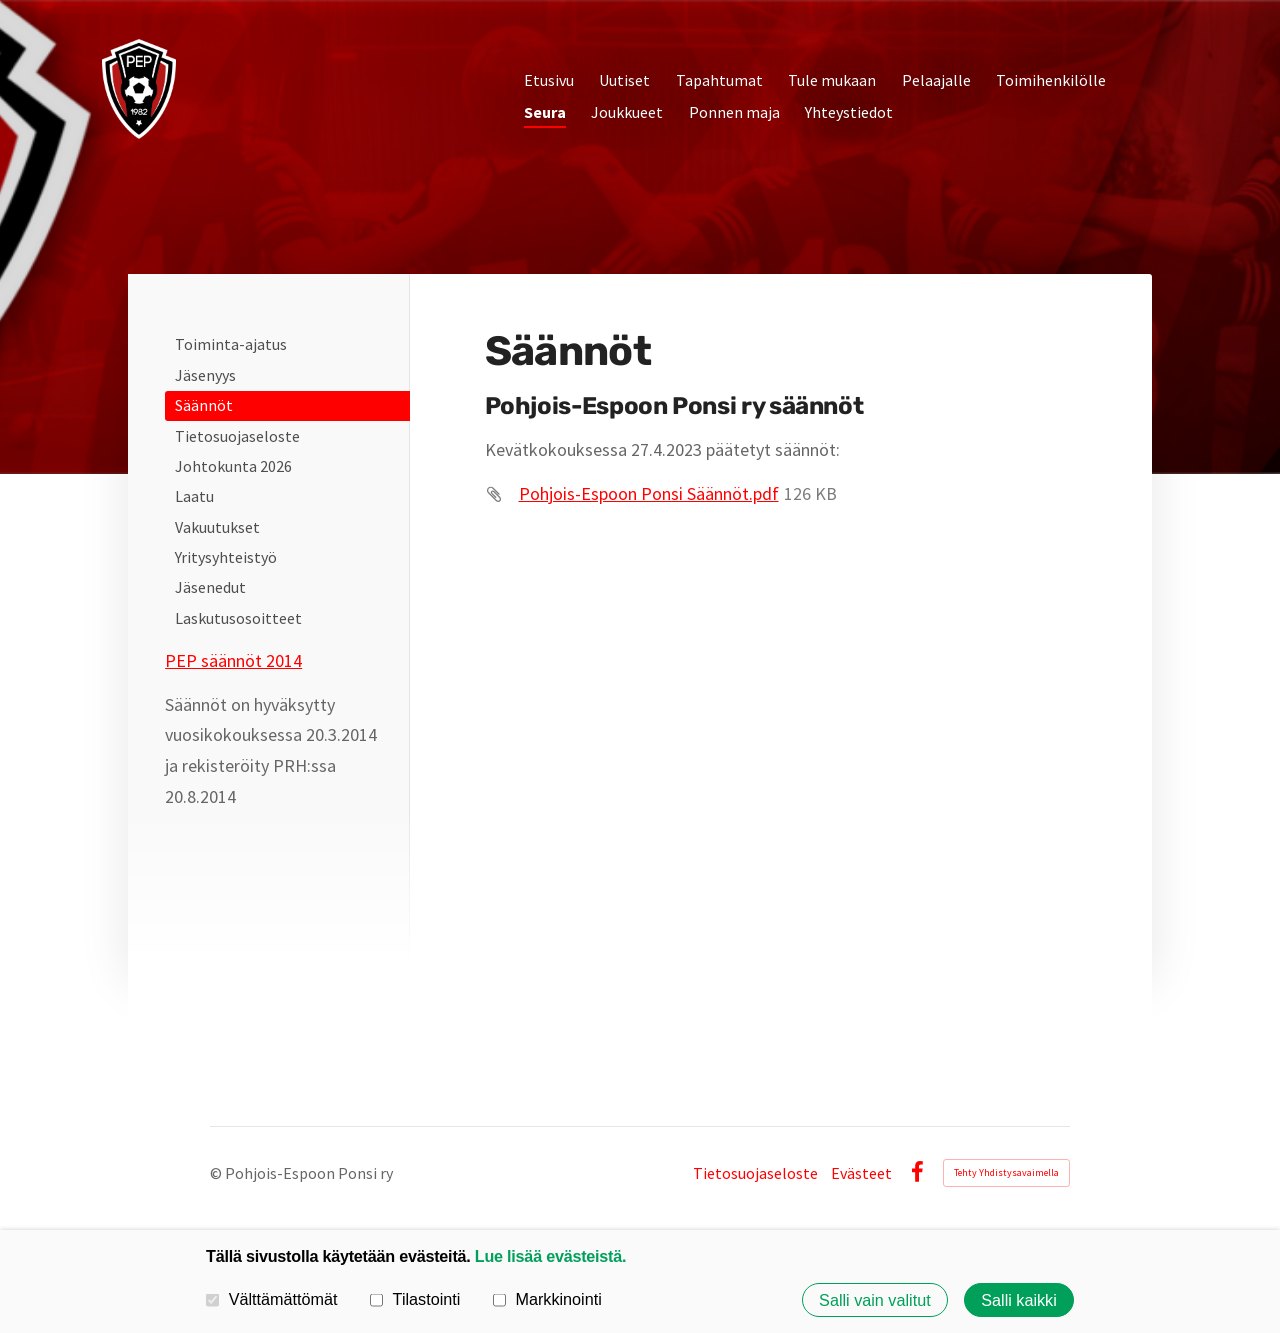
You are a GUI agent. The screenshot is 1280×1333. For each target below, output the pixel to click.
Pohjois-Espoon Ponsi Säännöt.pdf (649, 493)
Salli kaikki (1019, 1300)
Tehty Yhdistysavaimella (1006, 1172)
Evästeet (861, 1173)
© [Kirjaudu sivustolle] (217, 1173)
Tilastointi (415, 1299)
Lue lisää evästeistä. (550, 1256)
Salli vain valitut (875, 1300)
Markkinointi (547, 1299)
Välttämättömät (272, 1299)
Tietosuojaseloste (755, 1173)
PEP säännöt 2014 (233, 660)
